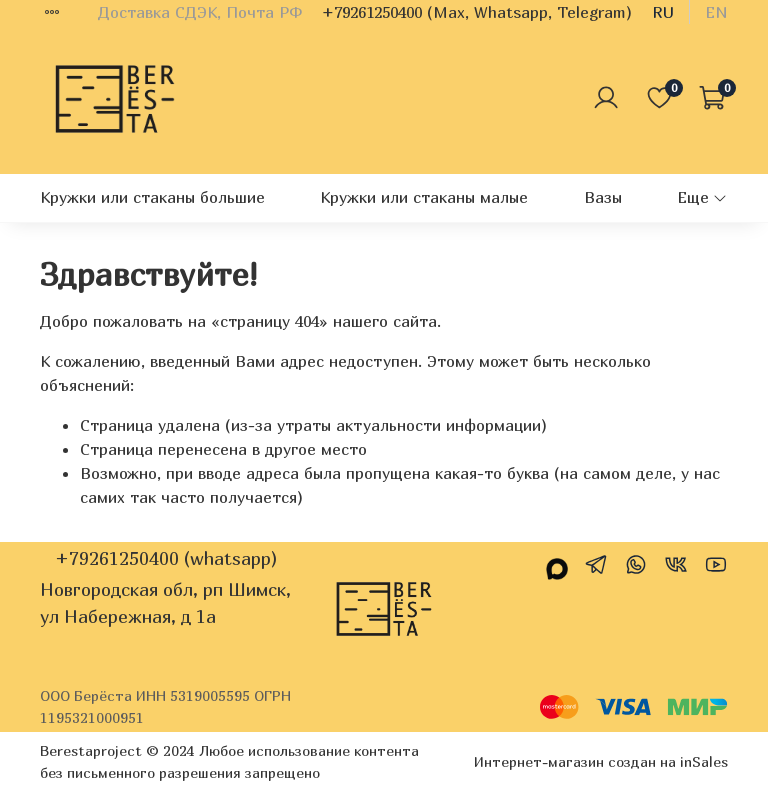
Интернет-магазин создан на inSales (601, 761)
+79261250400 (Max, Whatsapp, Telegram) (477, 12)
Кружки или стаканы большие (152, 197)
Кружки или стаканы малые (424, 197)
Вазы (603, 197)
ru (663, 12)
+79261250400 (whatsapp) (166, 558)
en (716, 12)
